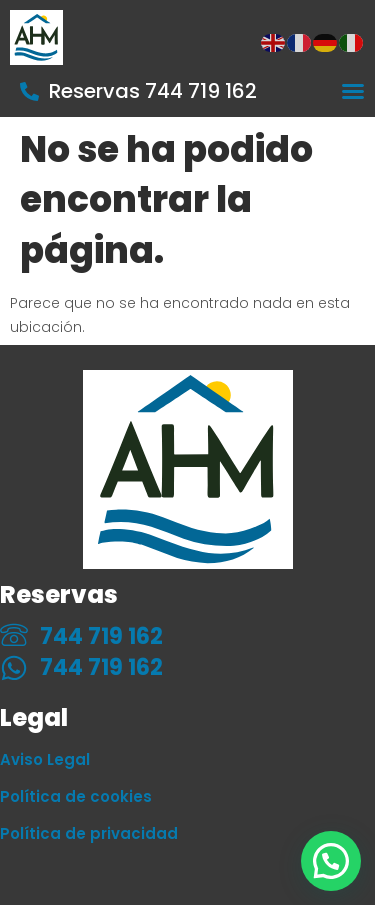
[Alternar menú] (353, 91)
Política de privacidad (89, 833)
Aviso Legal (45, 759)
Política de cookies (76, 796)
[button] (331, 861)
